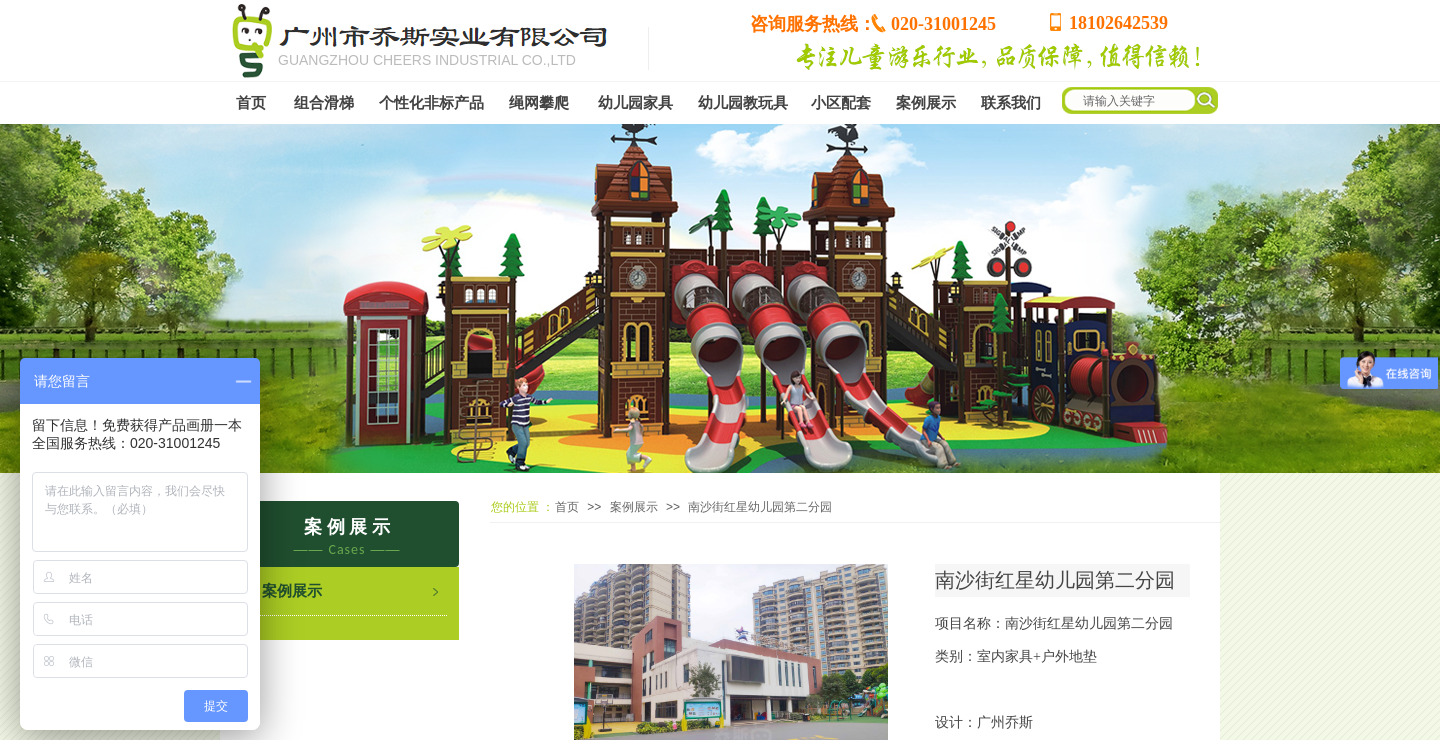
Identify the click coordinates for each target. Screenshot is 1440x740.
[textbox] (1199, 101)
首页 (567, 507)
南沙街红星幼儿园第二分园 (760, 507)
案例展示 (634, 507)
